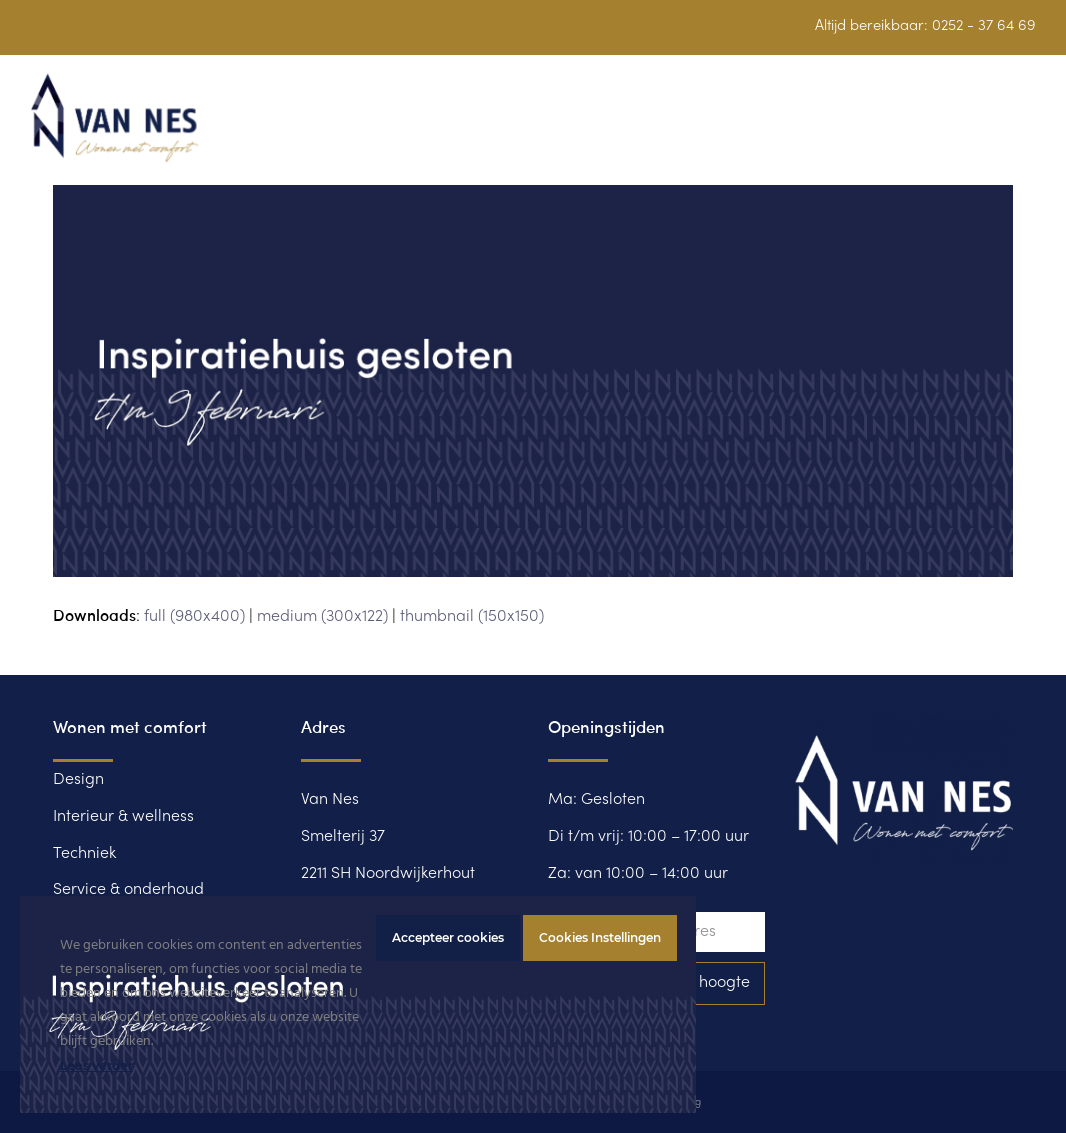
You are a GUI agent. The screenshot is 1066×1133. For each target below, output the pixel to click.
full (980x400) (194, 617)
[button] (1025, 129)
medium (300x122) (322, 617)
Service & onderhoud (128, 890)
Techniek (84, 854)
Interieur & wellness (123, 817)
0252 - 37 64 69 (984, 26)
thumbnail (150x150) (472, 617)
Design (78, 780)
